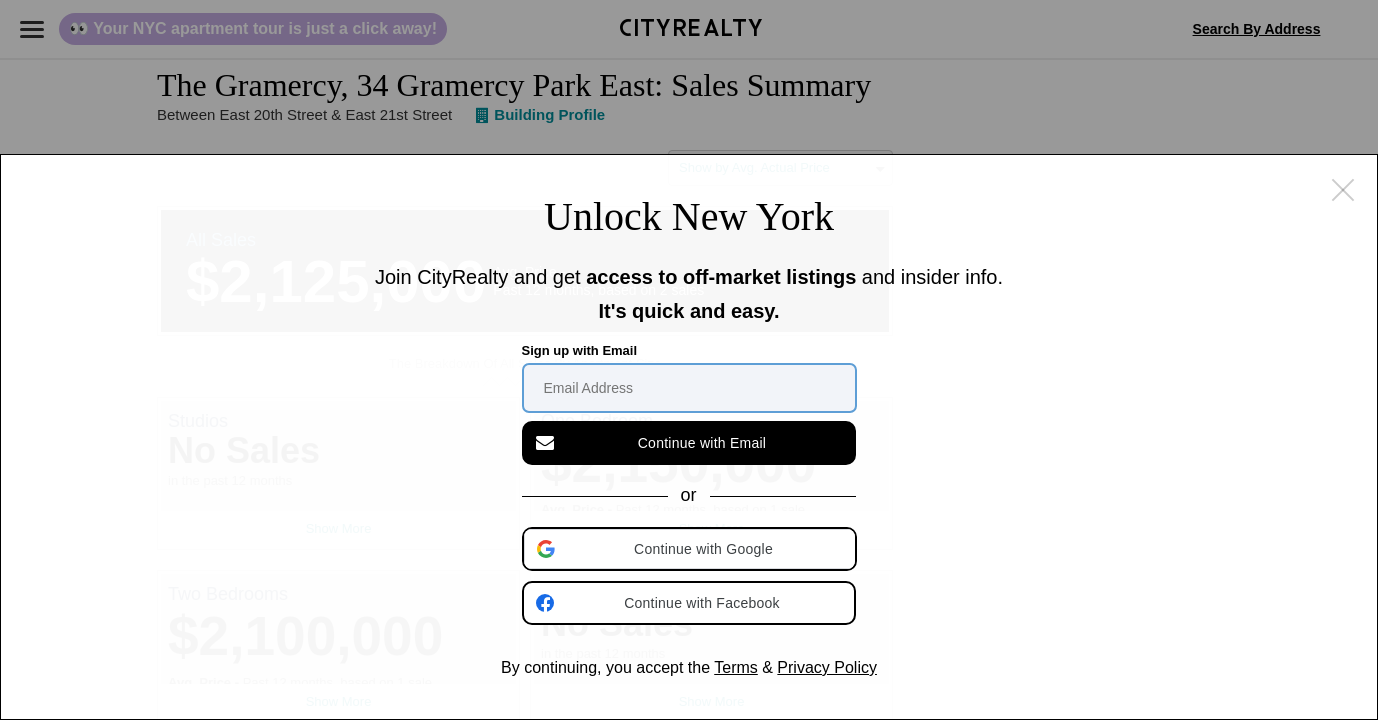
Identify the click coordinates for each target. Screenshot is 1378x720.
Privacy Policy (827, 667)
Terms (736, 667)
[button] (691, 549)
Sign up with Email (580, 350)
